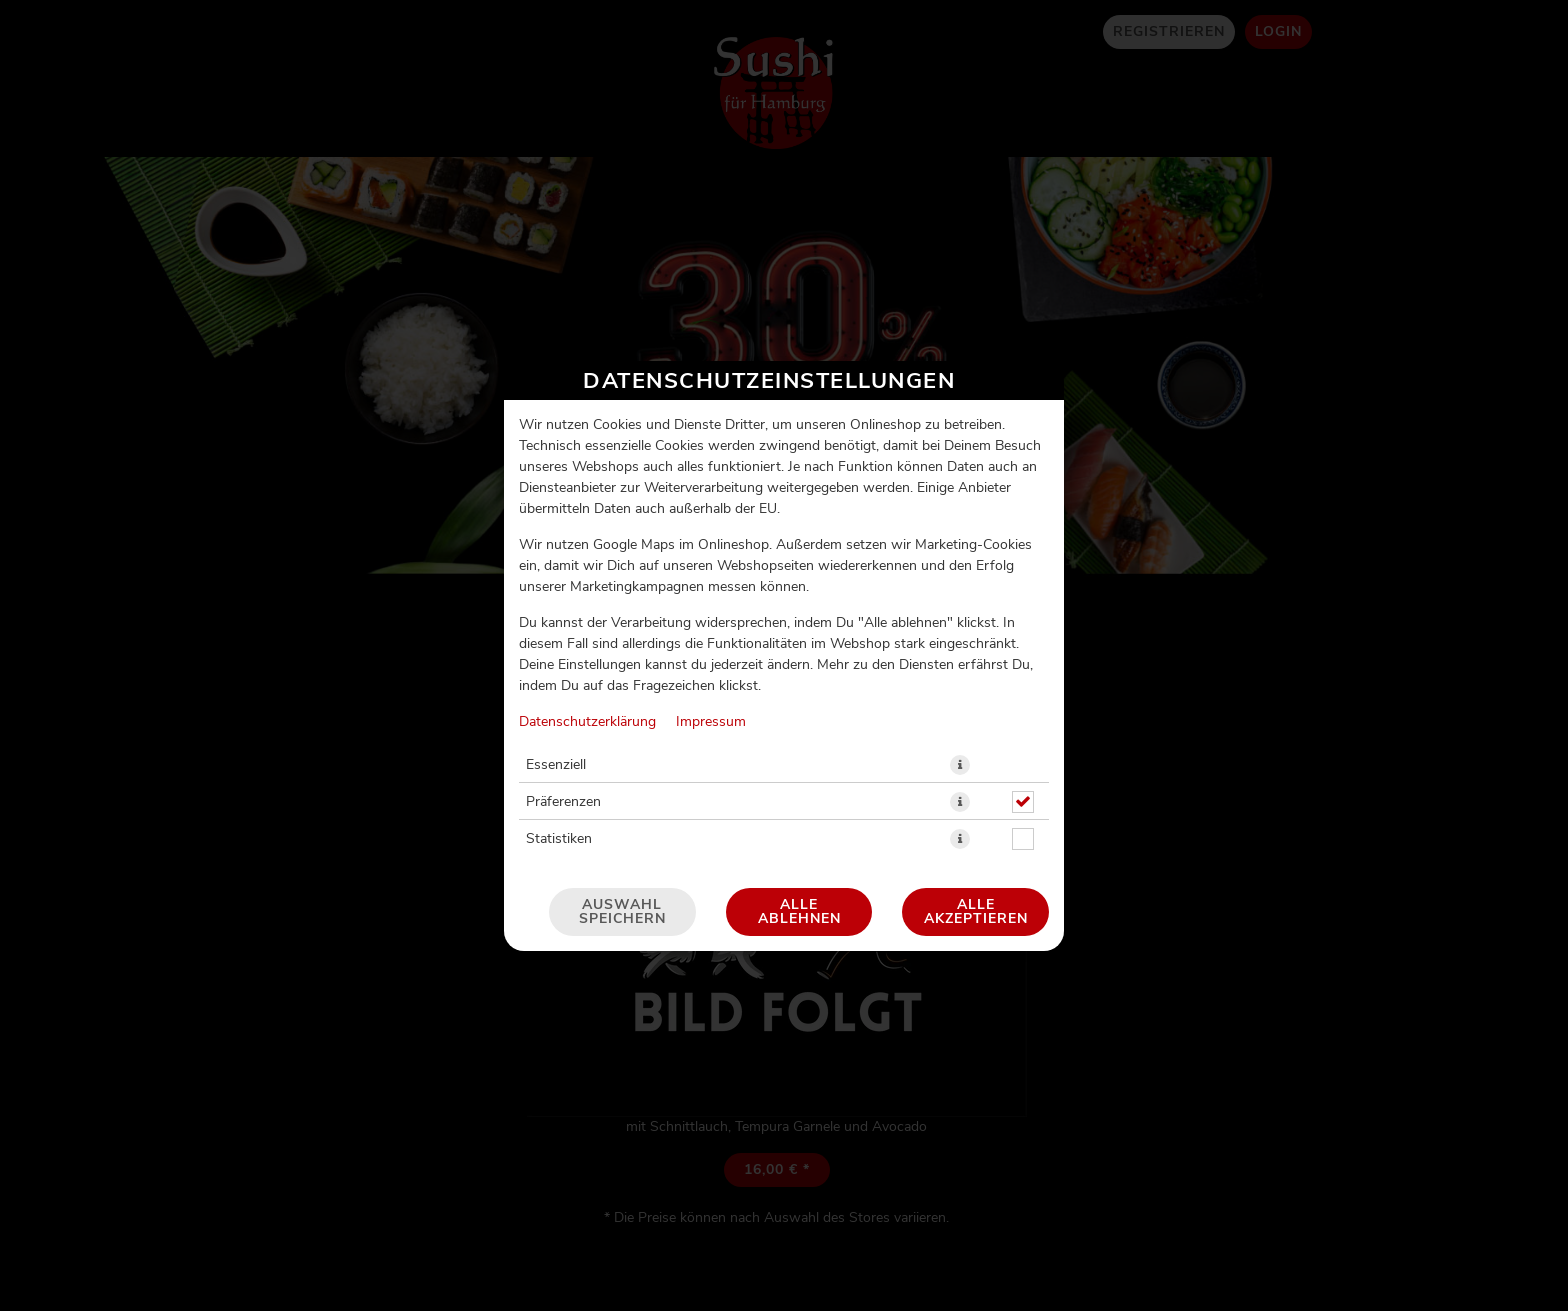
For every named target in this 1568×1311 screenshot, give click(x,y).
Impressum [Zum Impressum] (711, 722)
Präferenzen (563, 802)
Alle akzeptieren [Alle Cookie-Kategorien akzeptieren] (976, 912)
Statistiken (559, 839)
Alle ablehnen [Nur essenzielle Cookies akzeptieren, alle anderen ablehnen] (799, 912)
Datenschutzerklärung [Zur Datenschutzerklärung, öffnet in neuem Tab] (587, 722)
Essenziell (556, 765)
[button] (960, 765)
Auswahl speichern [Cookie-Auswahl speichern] (622, 912)
